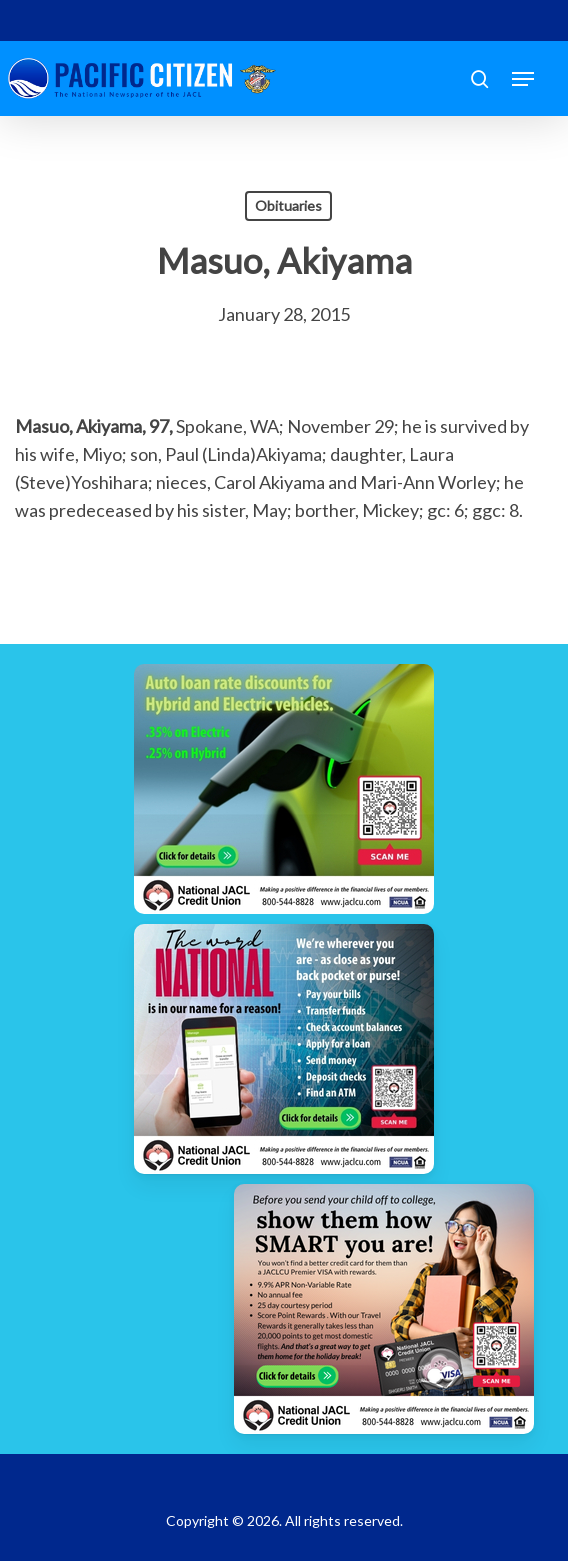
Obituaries (288, 205)
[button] (523, 79)
